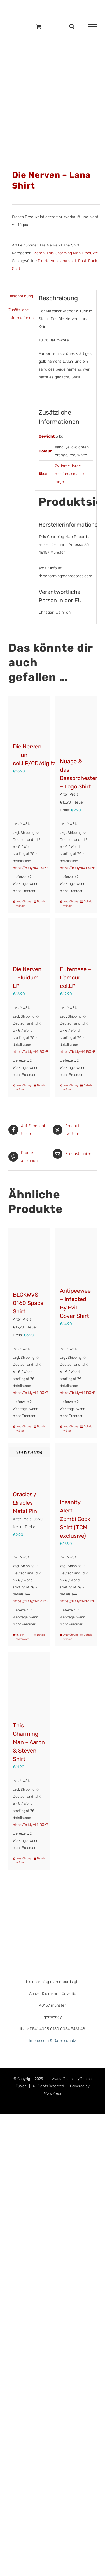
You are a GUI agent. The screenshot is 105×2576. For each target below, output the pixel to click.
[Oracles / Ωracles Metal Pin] (29, 1464)
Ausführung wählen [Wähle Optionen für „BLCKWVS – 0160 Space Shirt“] (22, 1428)
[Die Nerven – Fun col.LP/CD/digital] (29, 716)
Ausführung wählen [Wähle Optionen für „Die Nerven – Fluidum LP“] (22, 1087)
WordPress (52, 2093)
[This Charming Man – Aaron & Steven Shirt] (29, 1684)
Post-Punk (87, 261)
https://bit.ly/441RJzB (30, 868)
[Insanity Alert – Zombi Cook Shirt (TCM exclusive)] (76, 1468)
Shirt (16, 268)
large (76, 466)
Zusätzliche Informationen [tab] (19, 314)
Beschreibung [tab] (19, 296)
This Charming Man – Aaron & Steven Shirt (29, 1742)
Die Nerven (48, 261)
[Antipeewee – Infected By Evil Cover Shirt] (76, 1254)
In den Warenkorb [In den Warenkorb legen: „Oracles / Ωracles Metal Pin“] (22, 1637)
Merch (39, 253)
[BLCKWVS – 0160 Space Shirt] (29, 1256)
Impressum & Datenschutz (52, 2040)
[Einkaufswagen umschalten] (38, 26)
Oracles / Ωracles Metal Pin (25, 1502)
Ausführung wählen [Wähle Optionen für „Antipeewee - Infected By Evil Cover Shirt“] (69, 1428)
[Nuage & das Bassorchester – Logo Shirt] (76, 723)
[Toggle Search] (71, 26)
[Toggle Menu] (92, 26)
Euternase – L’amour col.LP (75, 977)
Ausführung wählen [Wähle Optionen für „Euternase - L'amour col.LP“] (69, 1087)
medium (62, 473)
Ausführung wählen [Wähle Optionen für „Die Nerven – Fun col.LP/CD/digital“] (22, 903)
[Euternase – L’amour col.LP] (76, 939)
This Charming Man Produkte (72, 253)
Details (41, 901)
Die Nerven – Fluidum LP (27, 977)
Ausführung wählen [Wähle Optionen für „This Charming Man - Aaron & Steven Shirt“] (22, 1860)
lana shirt (68, 261)
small (75, 473)
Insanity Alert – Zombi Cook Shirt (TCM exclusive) (75, 1519)
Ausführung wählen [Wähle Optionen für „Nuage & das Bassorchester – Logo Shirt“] (69, 903)
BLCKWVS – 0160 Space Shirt (28, 1303)
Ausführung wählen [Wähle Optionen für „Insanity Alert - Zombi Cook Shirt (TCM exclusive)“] (69, 1637)
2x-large (62, 466)
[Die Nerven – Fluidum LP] (29, 939)
